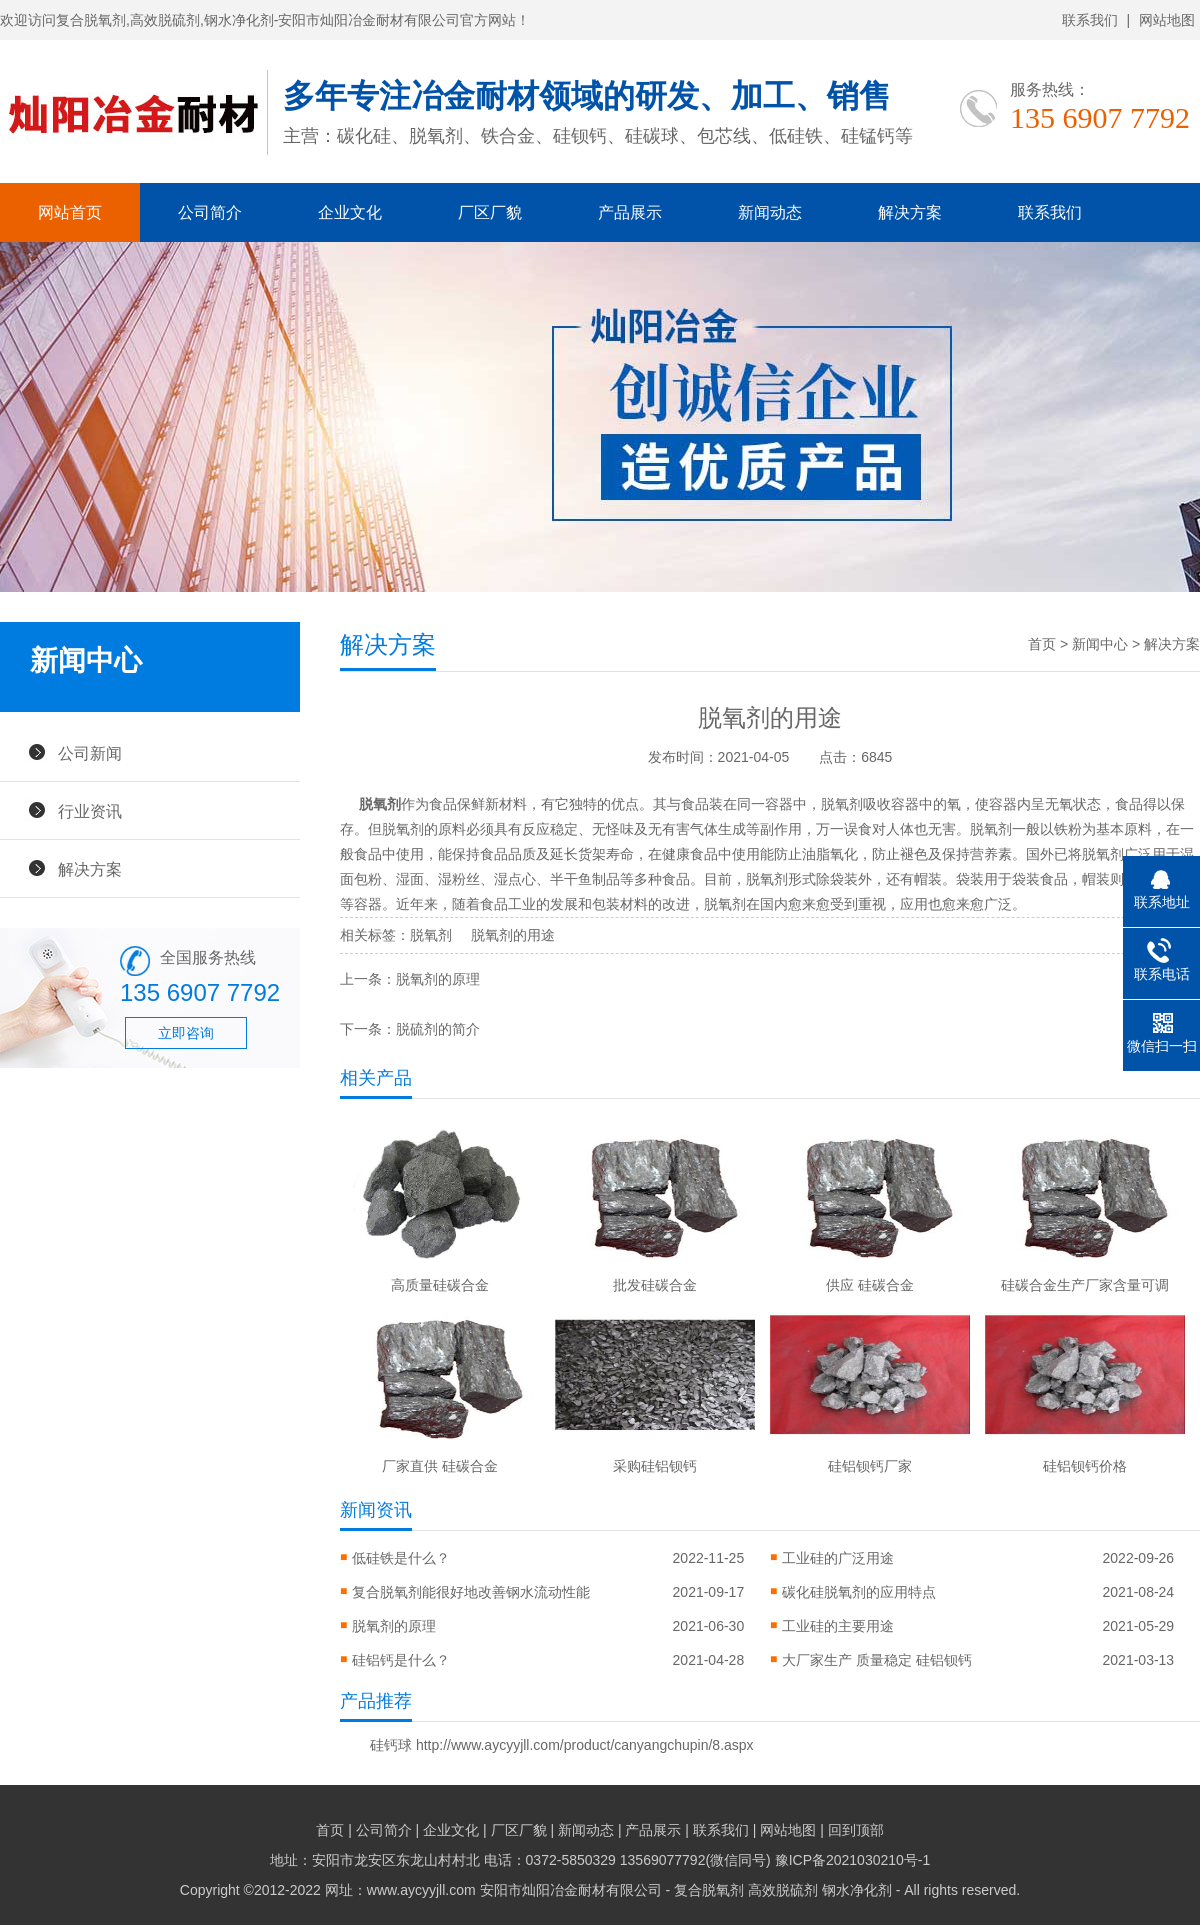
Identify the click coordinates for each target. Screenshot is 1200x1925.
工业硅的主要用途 (838, 1626)
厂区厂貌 (490, 212)
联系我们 (1090, 20)
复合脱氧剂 (709, 1890)
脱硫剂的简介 (438, 1029)
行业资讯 (90, 811)
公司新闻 (90, 753)
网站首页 (70, 212)
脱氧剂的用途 (513, 935)
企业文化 (350, 212)
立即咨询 (186, 1033)
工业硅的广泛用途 (838, 1558)
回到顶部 (856, 1830)
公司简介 (210, 212)
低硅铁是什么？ (401, 1558)
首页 (1042, 644)
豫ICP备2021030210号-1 (853, 1860)
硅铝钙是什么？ (401, 1660)
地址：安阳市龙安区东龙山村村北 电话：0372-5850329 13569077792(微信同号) (522, 1860)
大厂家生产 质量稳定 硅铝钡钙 (877, 1660)
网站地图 (1167, 20)
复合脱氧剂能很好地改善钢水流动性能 (471, 1592)
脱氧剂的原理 (438, 979)
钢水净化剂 (857, 1890)
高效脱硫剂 (783, 1890)
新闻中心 (1100, 644)
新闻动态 (770, 212)
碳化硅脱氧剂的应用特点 (859, 1592)
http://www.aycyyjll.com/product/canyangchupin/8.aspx (585, 1745)
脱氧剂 (380, 804)
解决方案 (910, 212)
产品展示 (630, 212)
